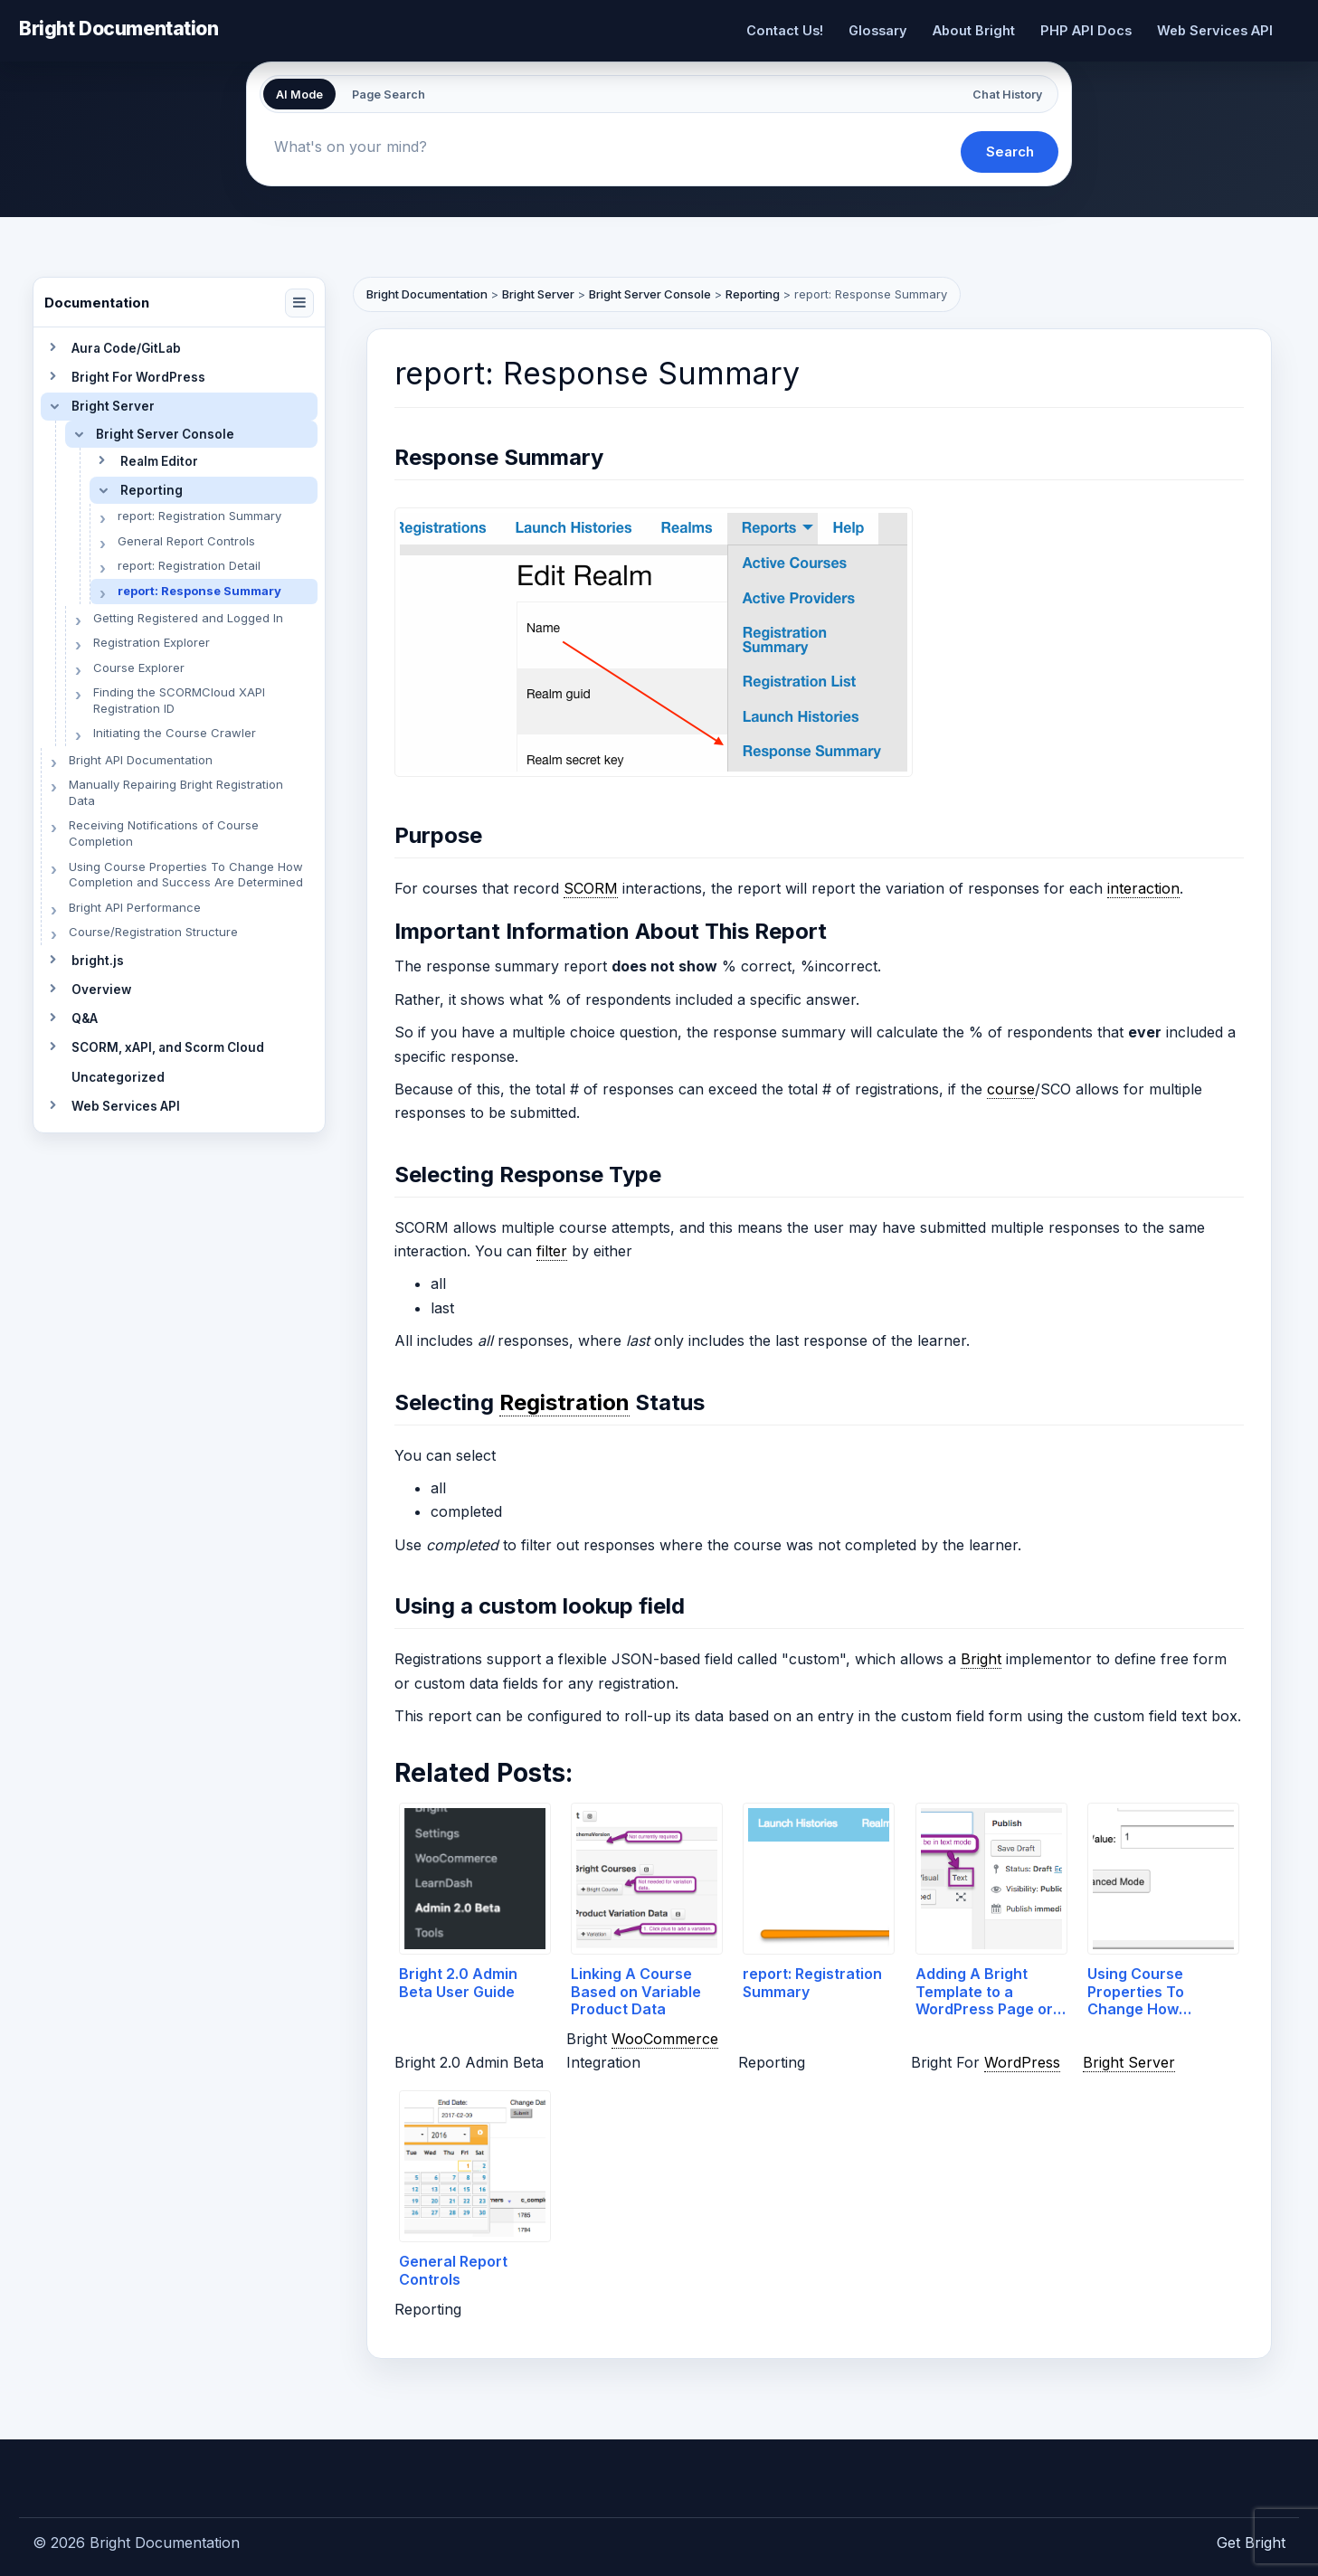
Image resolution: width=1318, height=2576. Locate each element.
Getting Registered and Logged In (188, 618)
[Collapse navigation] (299, 303)
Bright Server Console (165, 434)
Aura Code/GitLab (126, 348)
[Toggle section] (52, 348)
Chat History (1007, 94)
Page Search (388, 94)
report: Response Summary (199, 590)
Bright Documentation (119, 27)
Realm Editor (159, 461)
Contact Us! (784, 30)
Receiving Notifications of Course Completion (164, 833)
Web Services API (1215, 30)
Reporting (151, 490)
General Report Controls (186, 541)
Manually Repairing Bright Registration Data (176, 792)
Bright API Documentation (141, 760)
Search (1010, 151)
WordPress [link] (1022, 2062)
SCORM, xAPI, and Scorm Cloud (167, 1047)
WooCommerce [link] (665, 2039)
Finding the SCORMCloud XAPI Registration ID (179, 700)
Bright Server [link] (1129, 2062)
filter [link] (551, 1251)
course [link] (1011, 1089)
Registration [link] (564, 1402)
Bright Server (113, 406)
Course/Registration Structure (153, 931)
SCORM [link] (591, 888)
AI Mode (299, 94)
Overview (101, 989)
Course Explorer (139, 667)
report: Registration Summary (199, 515)
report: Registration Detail (189, 565)
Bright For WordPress (138, 377)
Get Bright (1251, 2542)
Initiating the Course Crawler (174, 732)
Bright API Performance (135, 907)
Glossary (878, 30)
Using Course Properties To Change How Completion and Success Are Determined (186, 874)
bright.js (97, 960)
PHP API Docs (1086, 30)
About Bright (974, 30)
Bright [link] (981, 1659)
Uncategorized (118, 1077)
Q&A (84, 1018)
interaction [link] (1143, 888)
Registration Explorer (151, 642)
